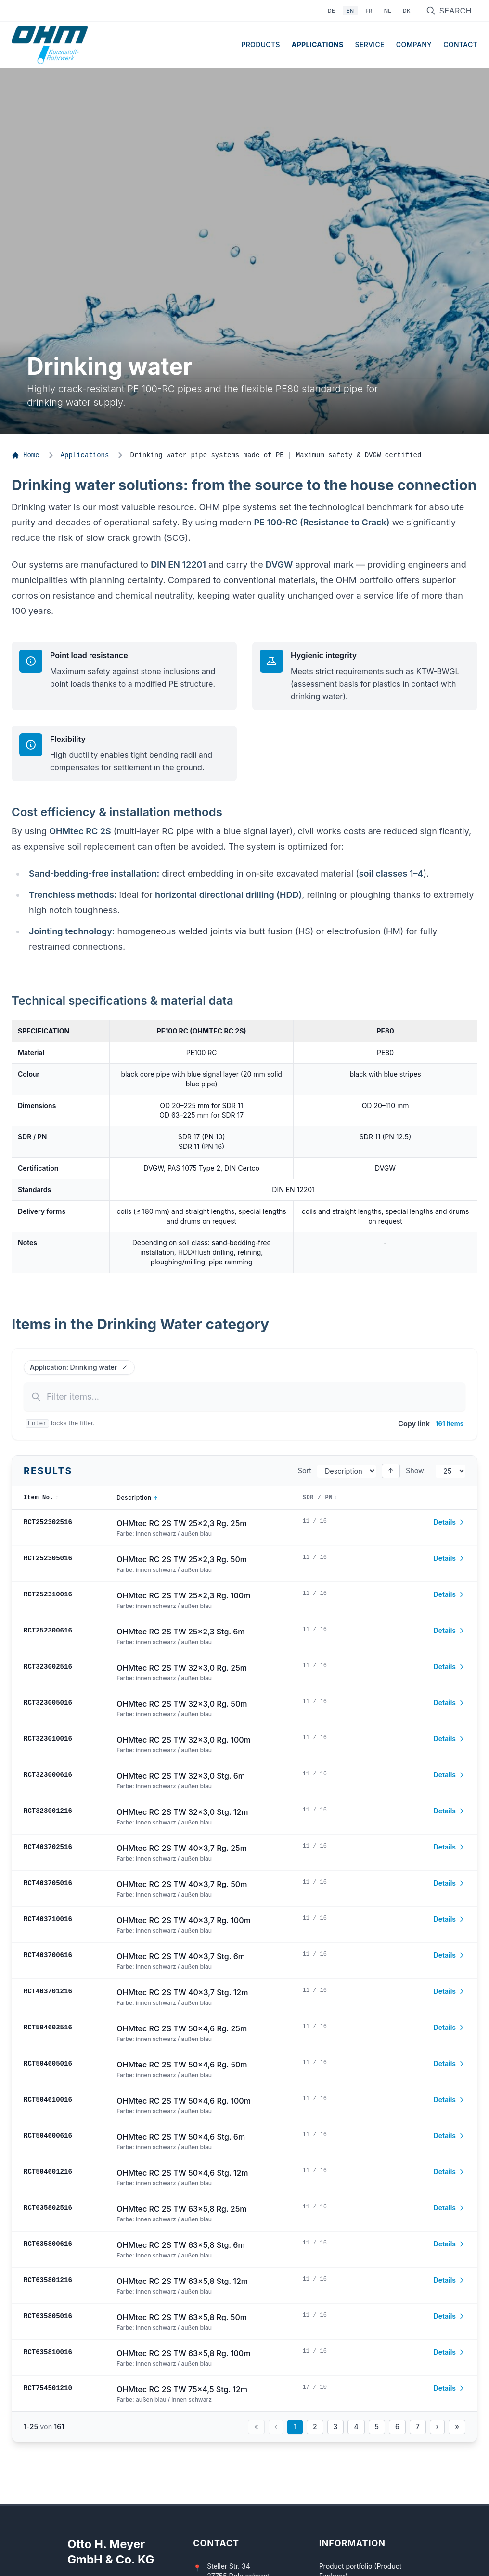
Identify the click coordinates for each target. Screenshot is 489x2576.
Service (370, 44)
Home (25, 455)
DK (407, 10)
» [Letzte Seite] (457, 2427)
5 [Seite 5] (377, 2427)
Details (449, 1522)
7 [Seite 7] (418, 2427)
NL (387, 10)
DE (331, 10)
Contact (460, 44)
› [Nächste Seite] (437, 2427)
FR (368, 10)
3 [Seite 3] (336, 2427)
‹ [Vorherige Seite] (276, 2427)
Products (260, 44)
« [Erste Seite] (256, 2427)
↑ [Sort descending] (391, 1471)
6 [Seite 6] (397, 2427)
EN (350, 10)
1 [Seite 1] (295, 2427)
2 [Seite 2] (315, 2427)
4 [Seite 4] (356, 2427)
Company (414, 44)
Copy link (413, 1423)
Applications (318, 44)
